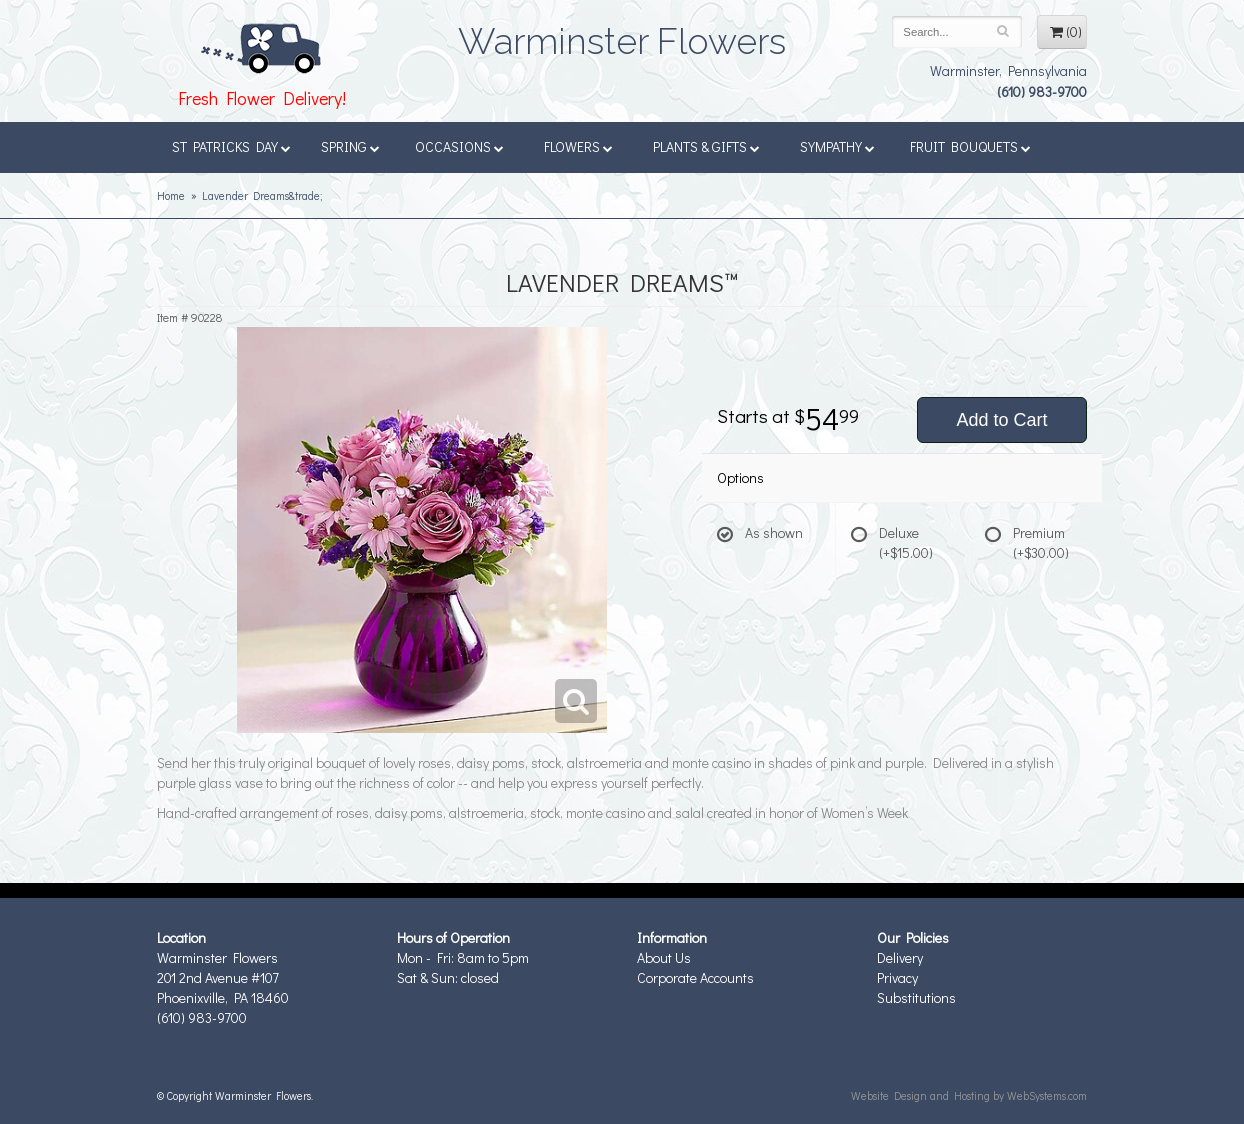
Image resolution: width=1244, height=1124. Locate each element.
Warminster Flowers (622, 35)
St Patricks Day (231, 146)
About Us (664, 957)
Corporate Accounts (695, 977)
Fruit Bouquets (970, 146)
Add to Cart (1001, 420)
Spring (350, 146)
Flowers (578, 146)
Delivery (900, 957)
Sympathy (837, 146)
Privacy (897, 977)
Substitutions (916, 997)
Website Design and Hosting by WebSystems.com (969, 1095)
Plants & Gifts (706, 146)
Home (171, 195)
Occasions (459, 146)
